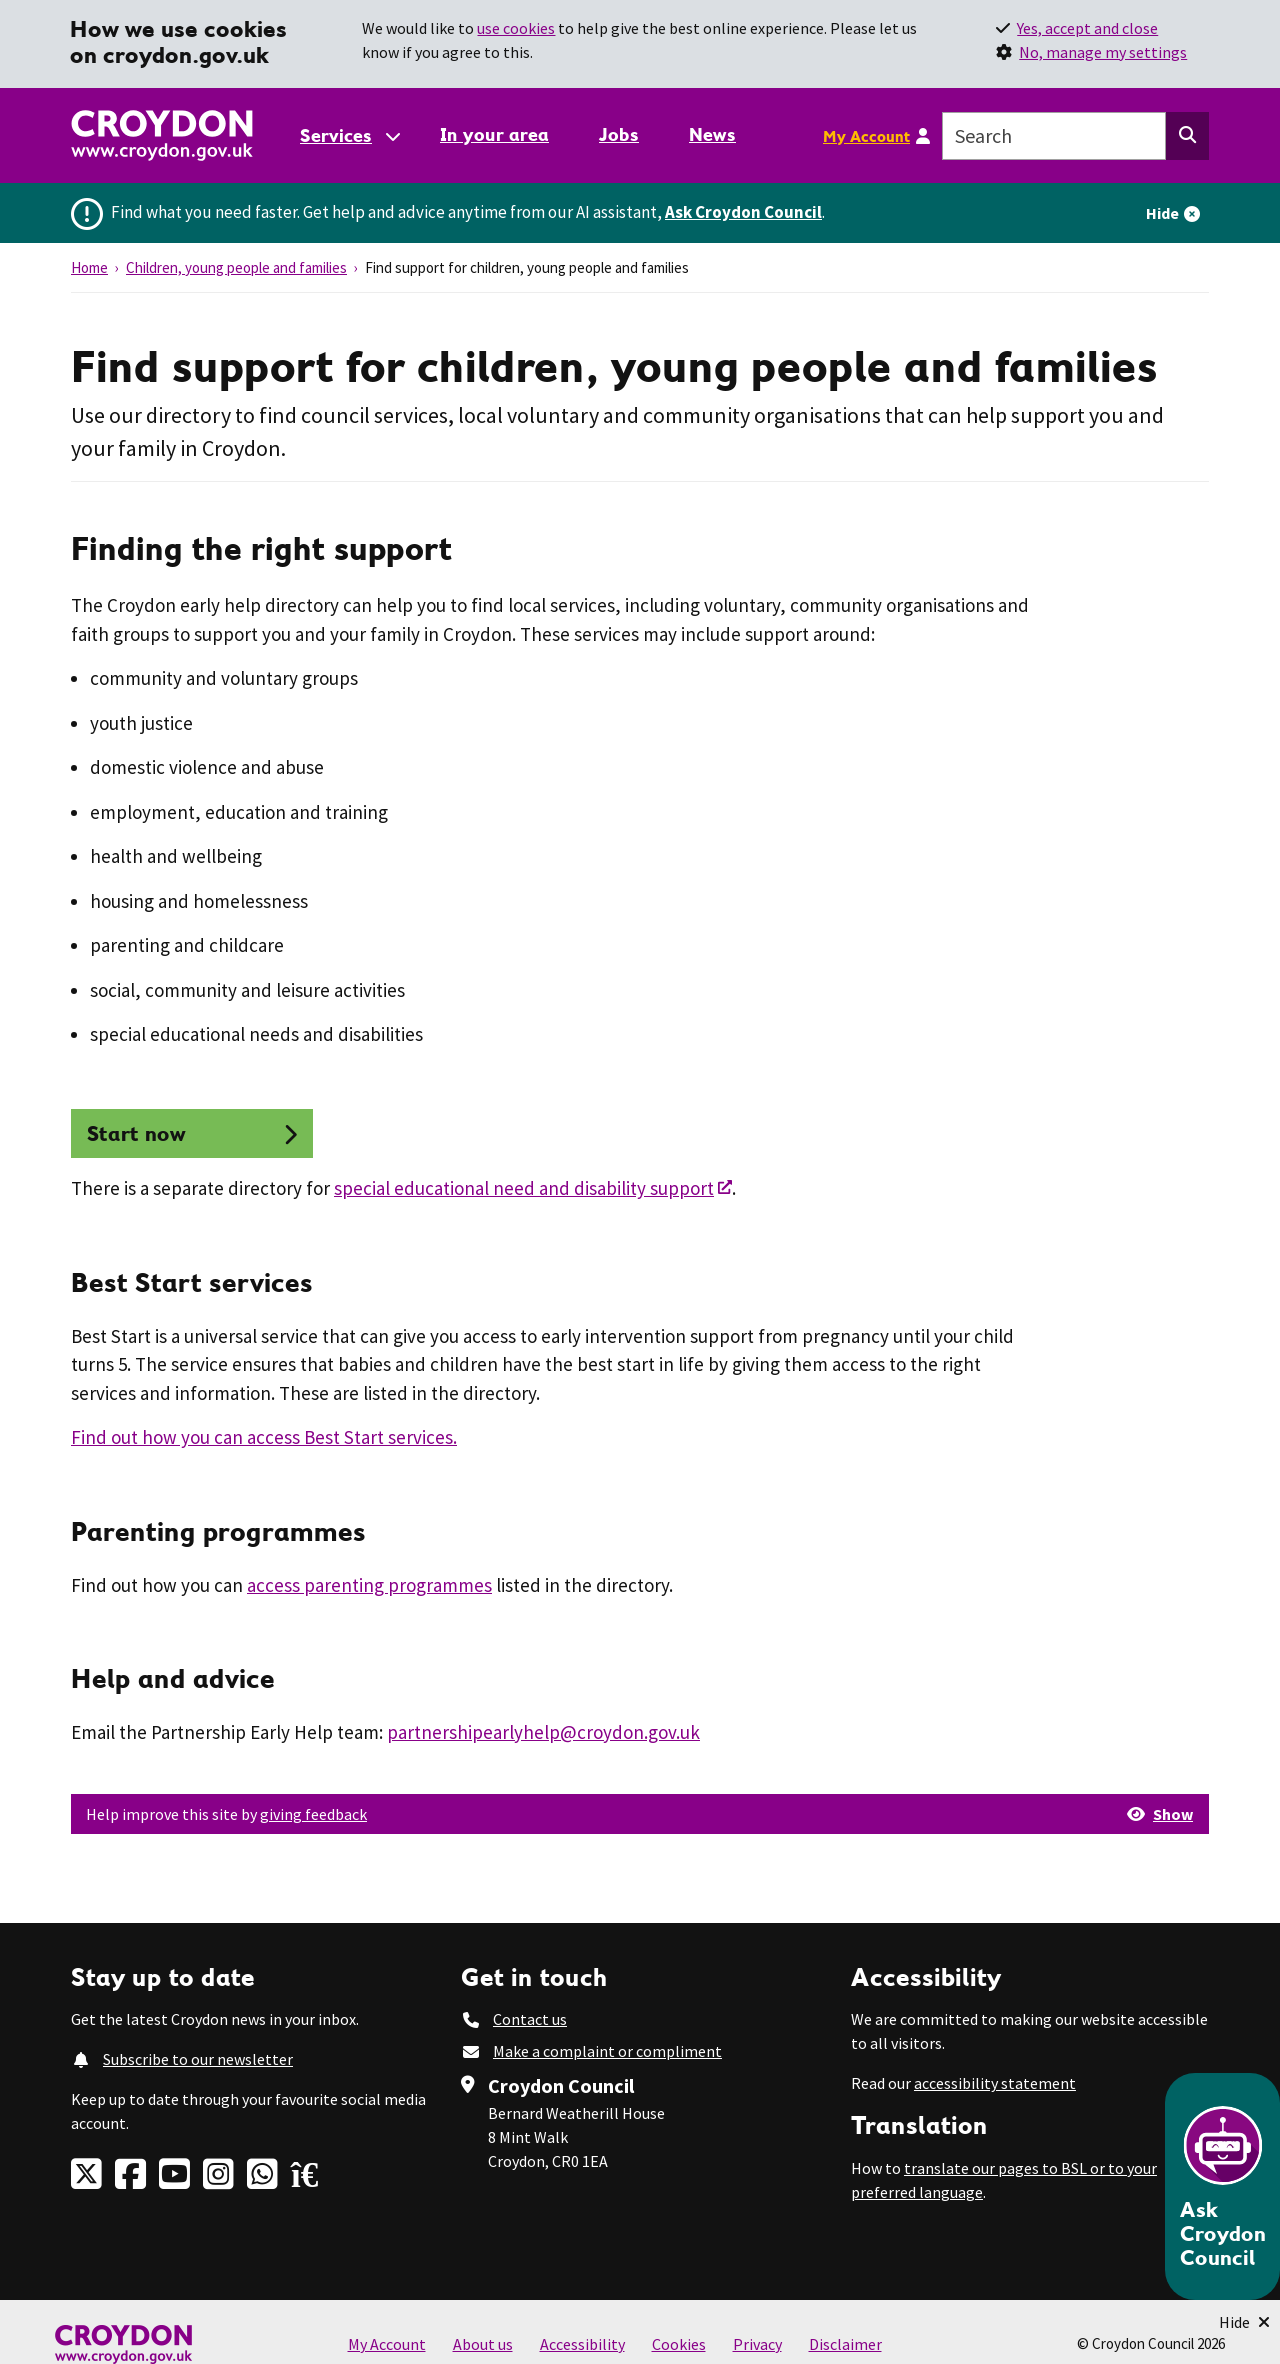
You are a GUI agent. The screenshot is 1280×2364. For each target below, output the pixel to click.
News (712, 134)
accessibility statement (995, 2083)
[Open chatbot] (1222, 2186)
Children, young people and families (236, 267)
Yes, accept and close (1087, 28)
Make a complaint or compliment (607, 2051)
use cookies (516, 28)
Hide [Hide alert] (1162, 213)
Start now (136, 1133)
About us (483, 2344)
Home (89, 267)
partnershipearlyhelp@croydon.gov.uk (543, 1732)
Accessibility (582, 2344)
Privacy (757, 2344)
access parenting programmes (369, 1585)
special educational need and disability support (524, 1188)
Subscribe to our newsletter (198, 2059)
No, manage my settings (1103, 52)
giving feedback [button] (313, 1814)
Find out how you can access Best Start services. (264, 1437)
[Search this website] (1187, 136)
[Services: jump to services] (349, 135)
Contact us (530, 2019)
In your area (494, 134)
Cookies (679, 2344)
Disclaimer (845, 2344)
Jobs (619, 134)
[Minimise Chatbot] (1244, 2322)
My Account (866, 136)
